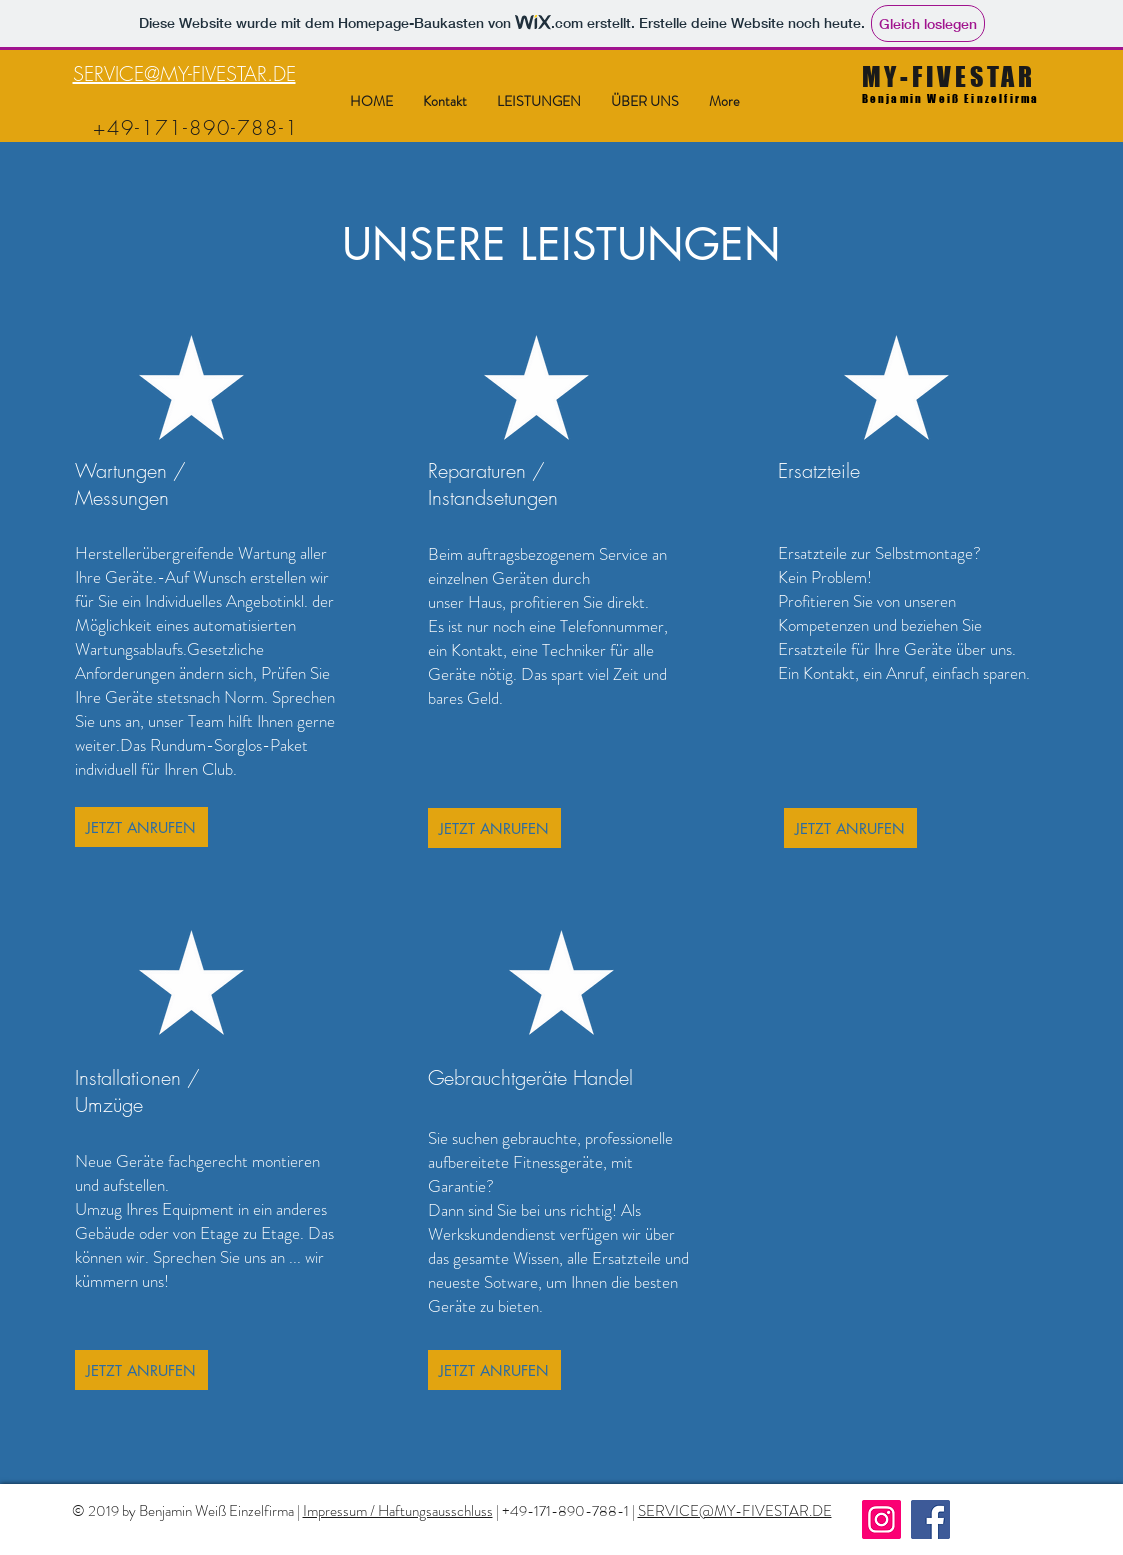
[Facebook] (930, 1519)
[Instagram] (881, 1519)
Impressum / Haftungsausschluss (398, 1511)
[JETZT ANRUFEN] (141, 827)
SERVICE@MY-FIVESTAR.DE (184, 73)
